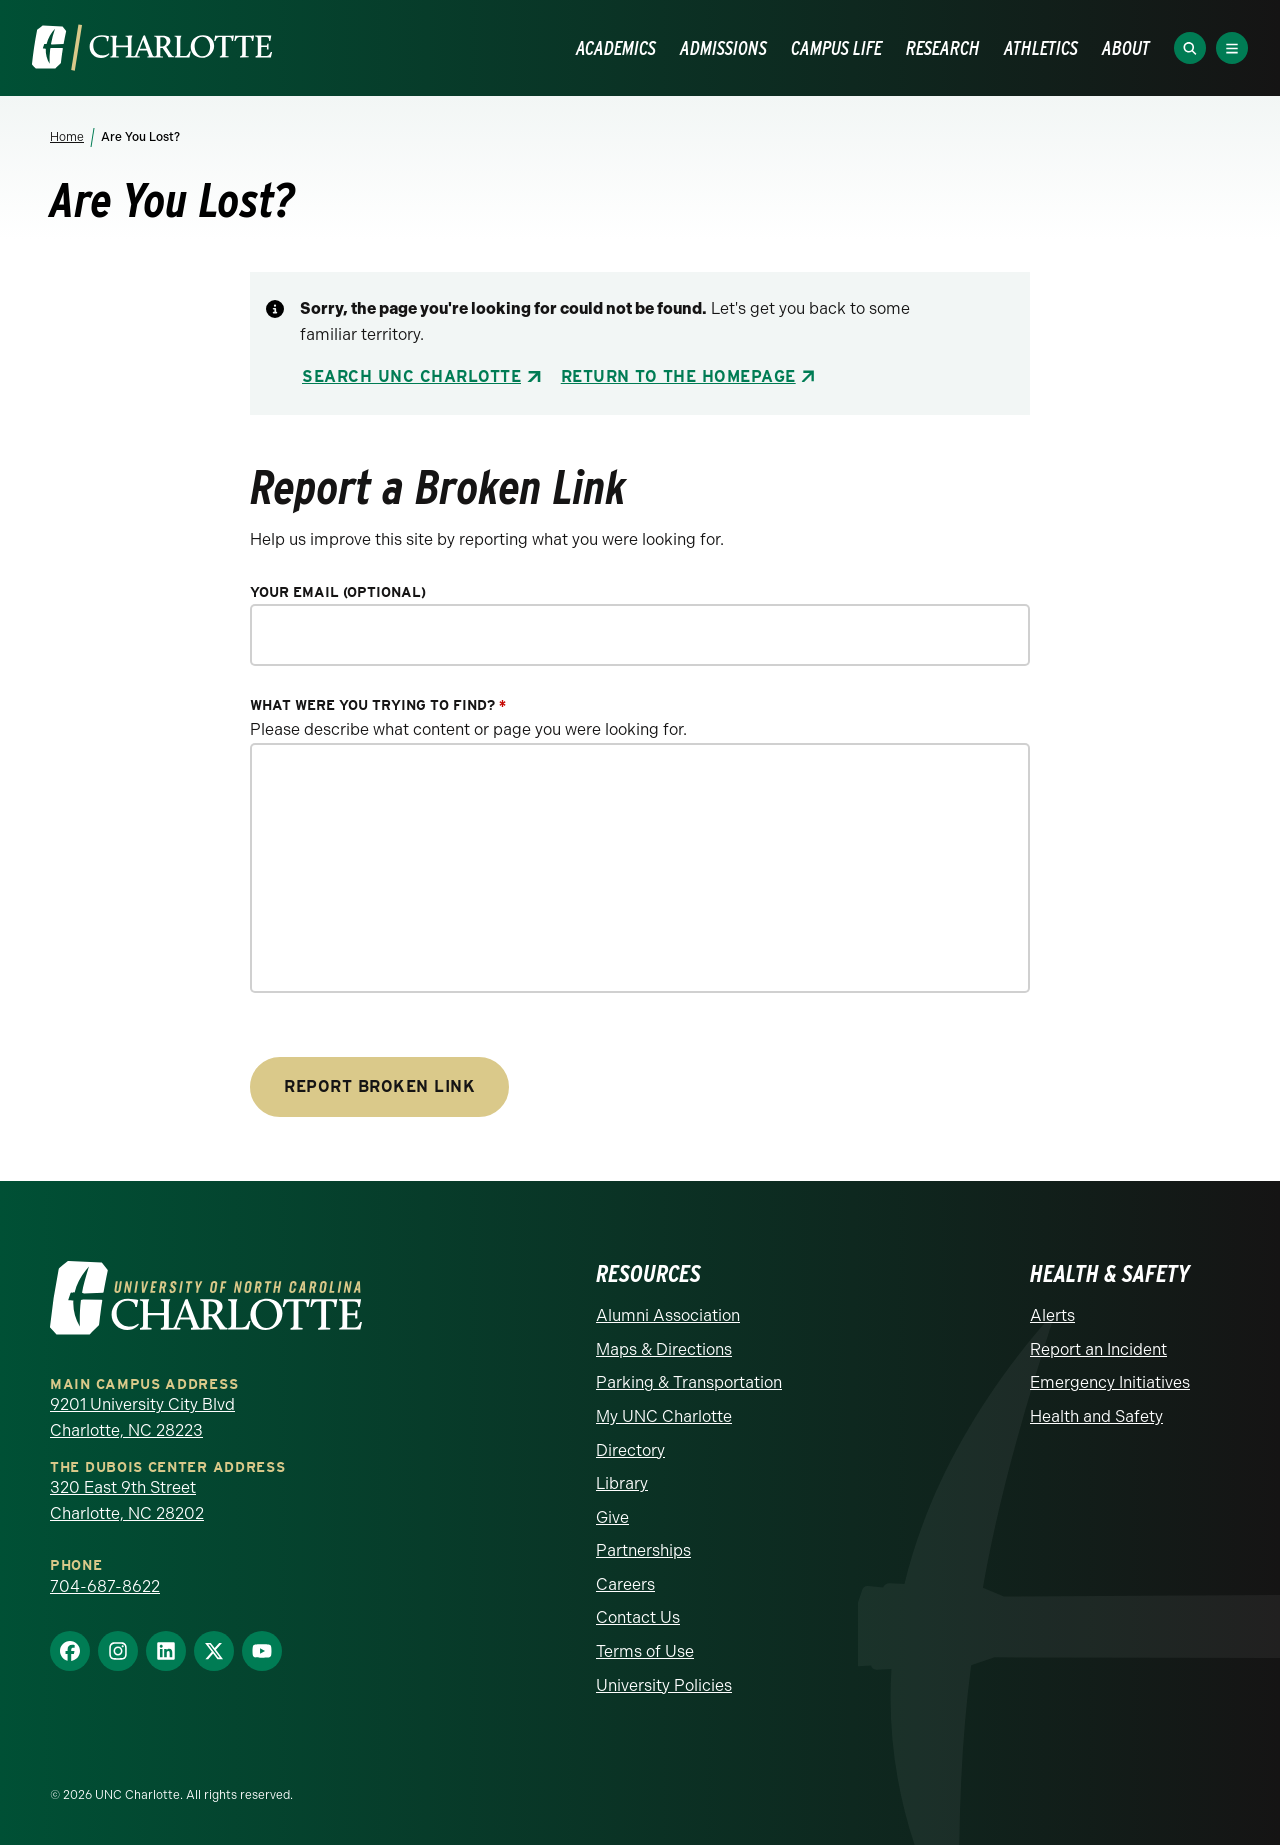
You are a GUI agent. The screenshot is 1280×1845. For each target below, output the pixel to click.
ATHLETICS (1041, 48)
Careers (625, 1584)
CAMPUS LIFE (836, 48)
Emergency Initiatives (1110, 1382)
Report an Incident (1098, 1349)
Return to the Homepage (678, 376)
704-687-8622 (105, 1586)
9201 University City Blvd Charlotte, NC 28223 (142, 1417)
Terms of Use (645, 1651)
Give (612, 1517)
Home (67, 137)
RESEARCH (943, 48)
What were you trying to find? (378, 705)
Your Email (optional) (338, 592)
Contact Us (638, 1617)
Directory (630, 1450)
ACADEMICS (616, 48)
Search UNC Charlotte (411, 376)
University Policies (664, 1685)
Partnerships (643, 1550)
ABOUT (1126, 48)
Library (622, 1483)
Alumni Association (668, 1315)
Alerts (1052, 1315)
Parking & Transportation (689, 1382)
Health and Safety (1096, 1416)
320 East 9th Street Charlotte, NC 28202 (127, 1500)
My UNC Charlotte (664, 1416)
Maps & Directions (664, 1349)
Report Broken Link (379, 1086)
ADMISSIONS (723, 48)
